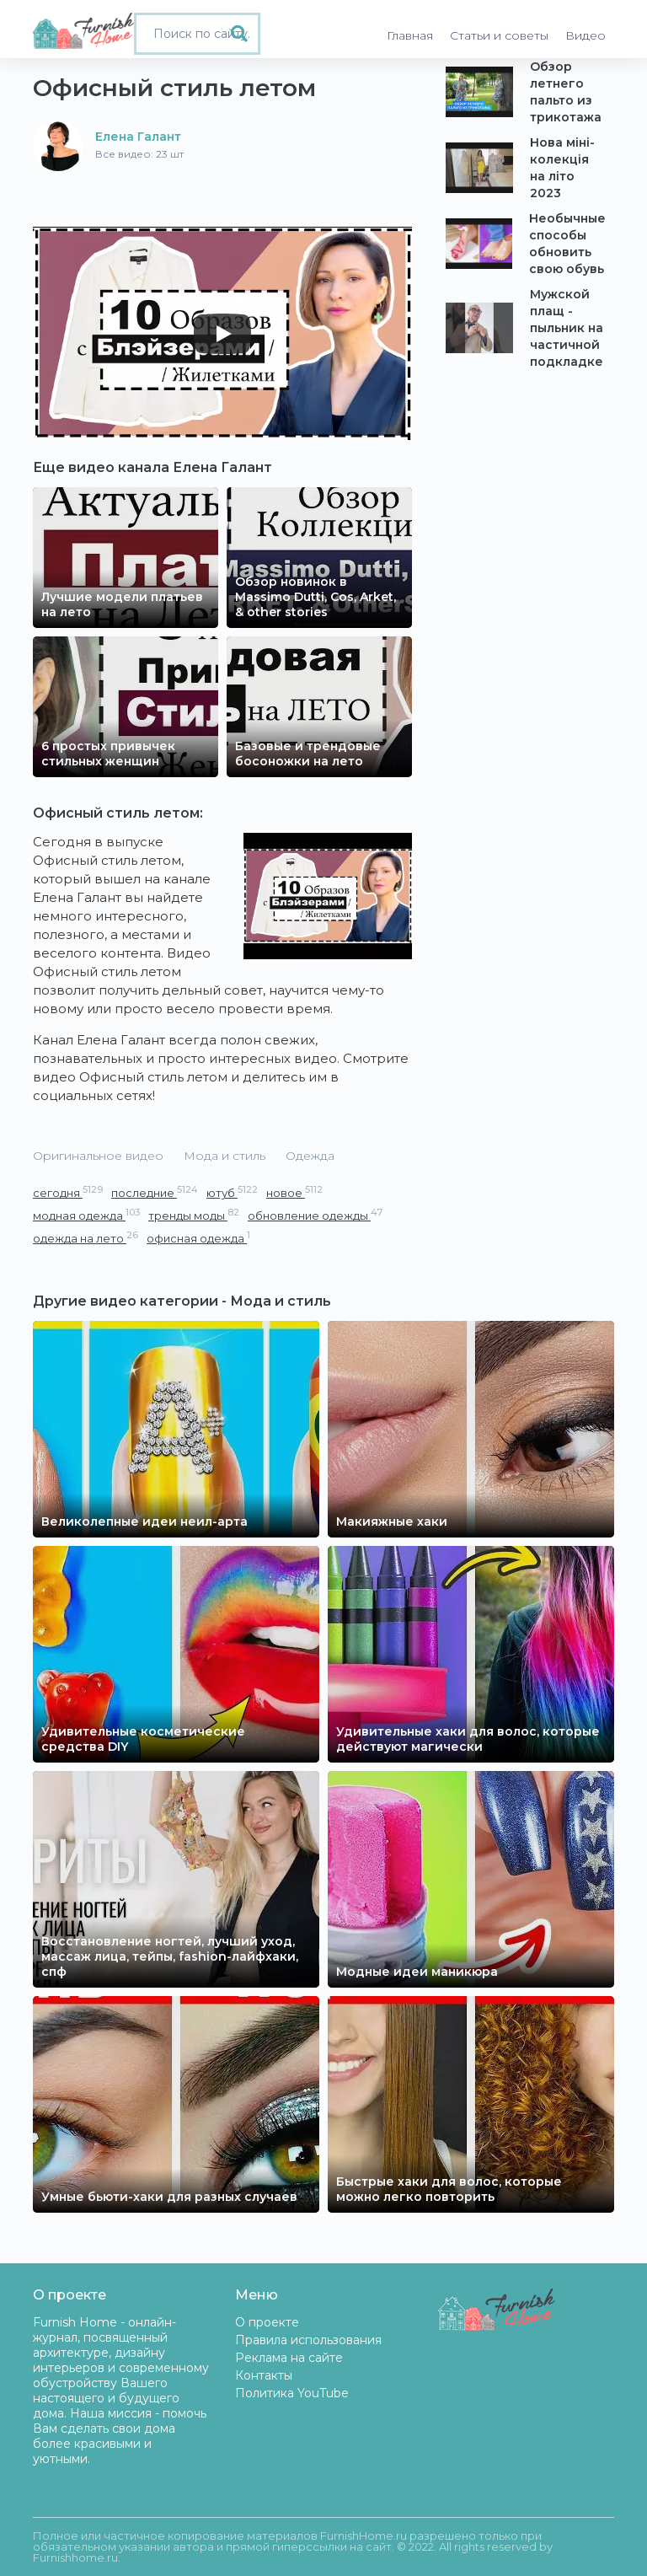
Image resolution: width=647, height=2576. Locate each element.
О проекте (267, 2322)
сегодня (68, 1192)
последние (154, 1192)
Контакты (263, 2375)
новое (294, 1192)
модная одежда (86, 1215)
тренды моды (193, 1215)
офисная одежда (198, 1238)
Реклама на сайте (289, 2357)
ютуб (232, 1192)
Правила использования (308, 2340)
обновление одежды (315, 1215)
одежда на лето (85, 1238)
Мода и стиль (224, 1155)
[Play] (222, 334)
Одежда (310, 1155)
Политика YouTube (292, 2393)
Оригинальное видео (98, 1155)
